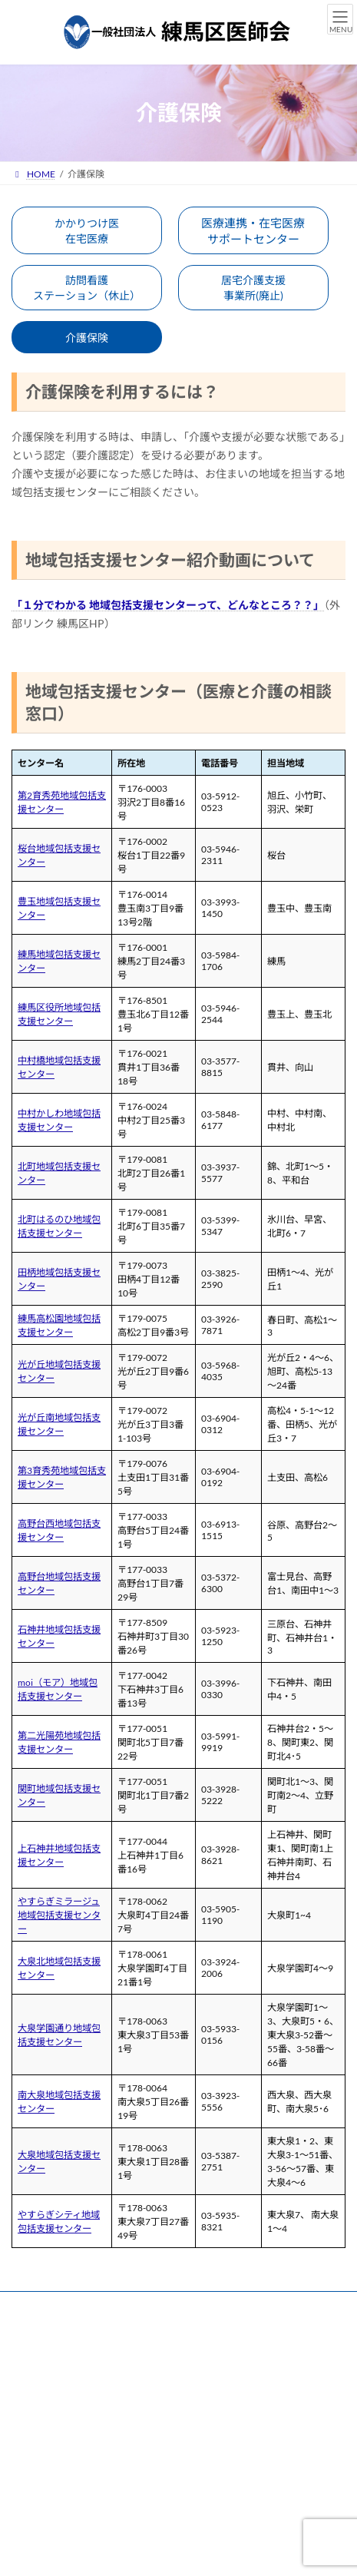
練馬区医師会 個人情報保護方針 (77, 2333)
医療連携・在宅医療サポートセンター (253, 231)
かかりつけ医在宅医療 (87, 231)
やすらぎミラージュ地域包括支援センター (59, 1915)
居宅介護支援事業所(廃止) (253, 287)
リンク (25, 2305)
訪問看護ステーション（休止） (86, 287)
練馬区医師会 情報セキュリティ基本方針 (95, 2390)
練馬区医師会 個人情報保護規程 (77, 2362)
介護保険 (86, 337)
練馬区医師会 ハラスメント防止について (95, 2419)
